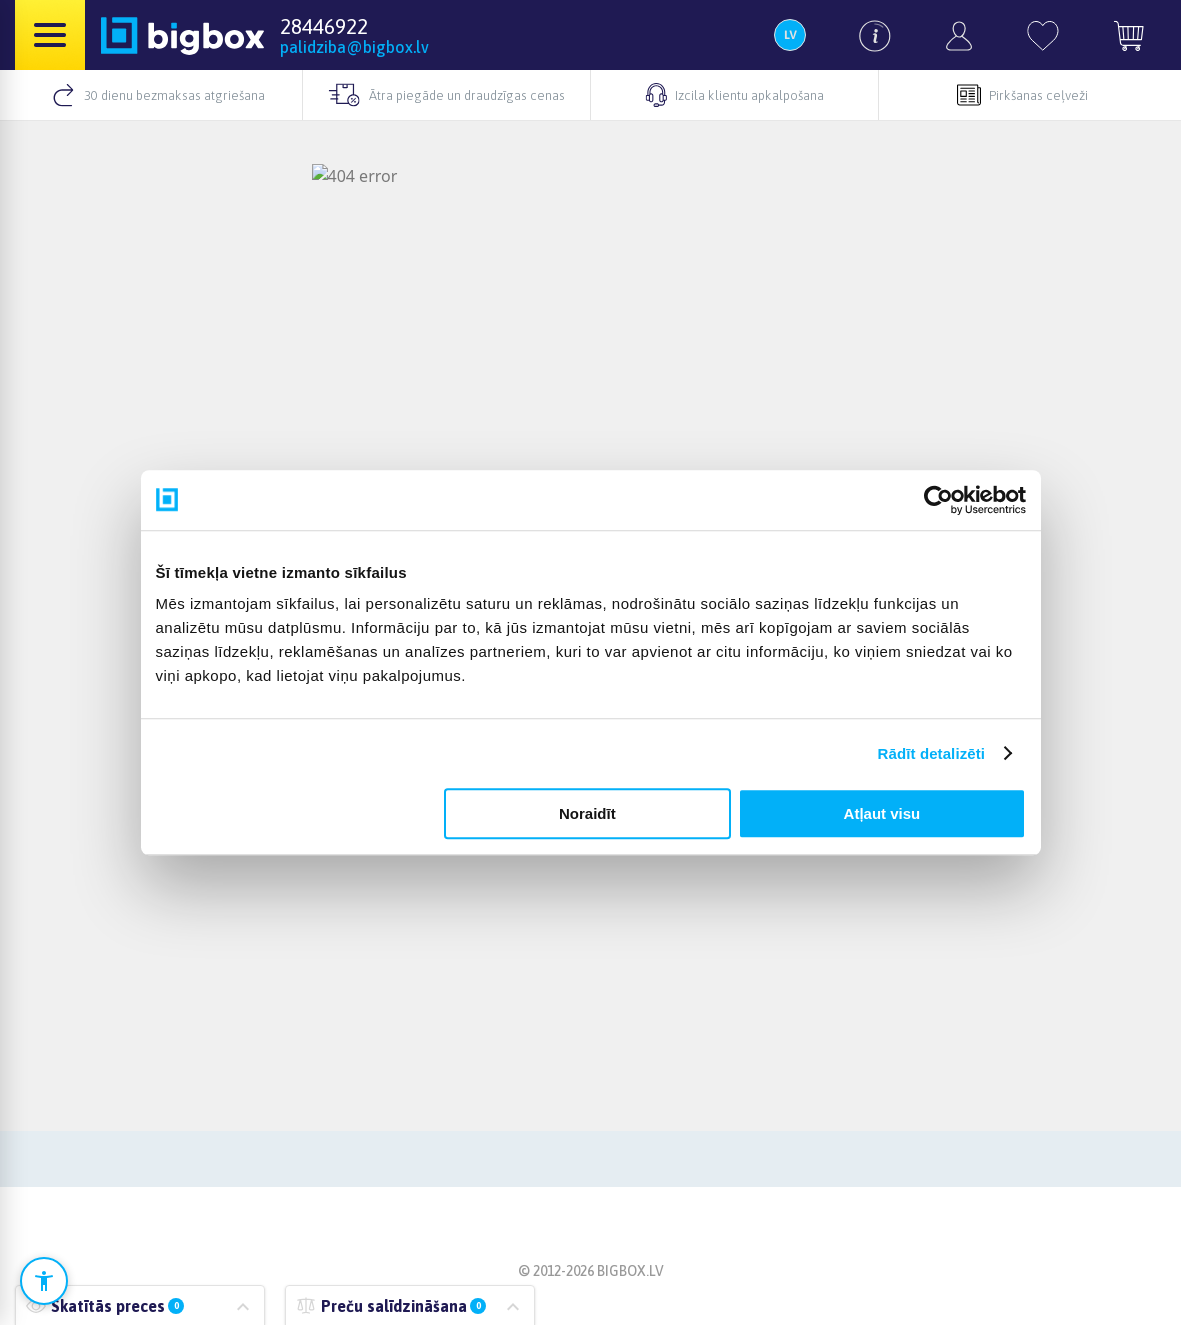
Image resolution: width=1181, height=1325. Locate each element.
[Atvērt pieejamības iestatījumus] (44, 1281)
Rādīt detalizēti (931, 753)
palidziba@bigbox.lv (354, 47)
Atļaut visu (882, 813)
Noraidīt (587, 813)
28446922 (324, 26)
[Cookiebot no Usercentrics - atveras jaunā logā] (938, 500)
